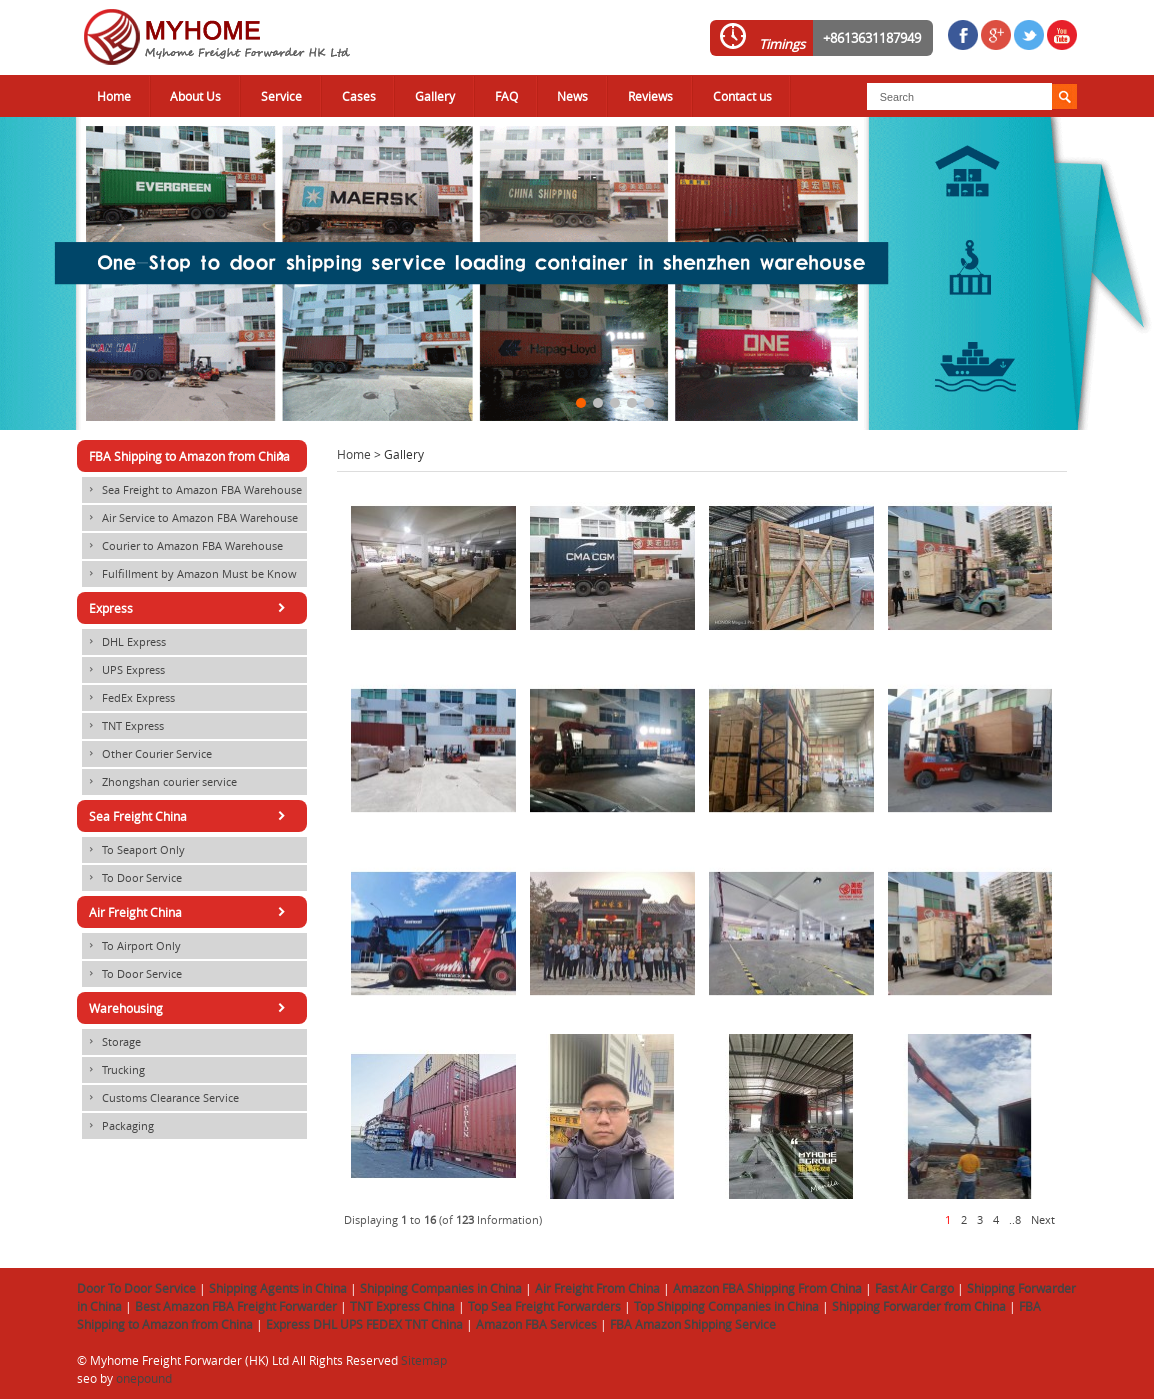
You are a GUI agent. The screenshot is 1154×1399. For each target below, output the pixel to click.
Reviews (650, 96)
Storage (111, 1042)
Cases (359, 96)
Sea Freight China (190, 816)
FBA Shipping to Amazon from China (190, 456)
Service (281, 96)
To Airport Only (131, 946)
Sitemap (424, 1360)
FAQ (506, 96)
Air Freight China (190, 912)
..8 (1015, 1220)
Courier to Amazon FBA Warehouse (182, 546)
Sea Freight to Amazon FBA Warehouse (192, 490)
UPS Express (123, 670)
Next (1043, 1220)
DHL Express (124, 642)
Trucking (113, 1070)
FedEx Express (128, 698)
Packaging (118, 1126)
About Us (195, 96)
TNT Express (123, 726)
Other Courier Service (147, 754)
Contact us (742, 96)
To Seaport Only (133, 850)
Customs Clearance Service (160, 1098)
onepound (144, 1378)
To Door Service (132, 878)
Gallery (435, 96)
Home (114, 96)
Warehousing (190, 1008)
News (572, 96)
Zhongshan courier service (159, 782)
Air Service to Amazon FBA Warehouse (190, 518)
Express (190, 608)
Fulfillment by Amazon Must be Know (189, 574)
